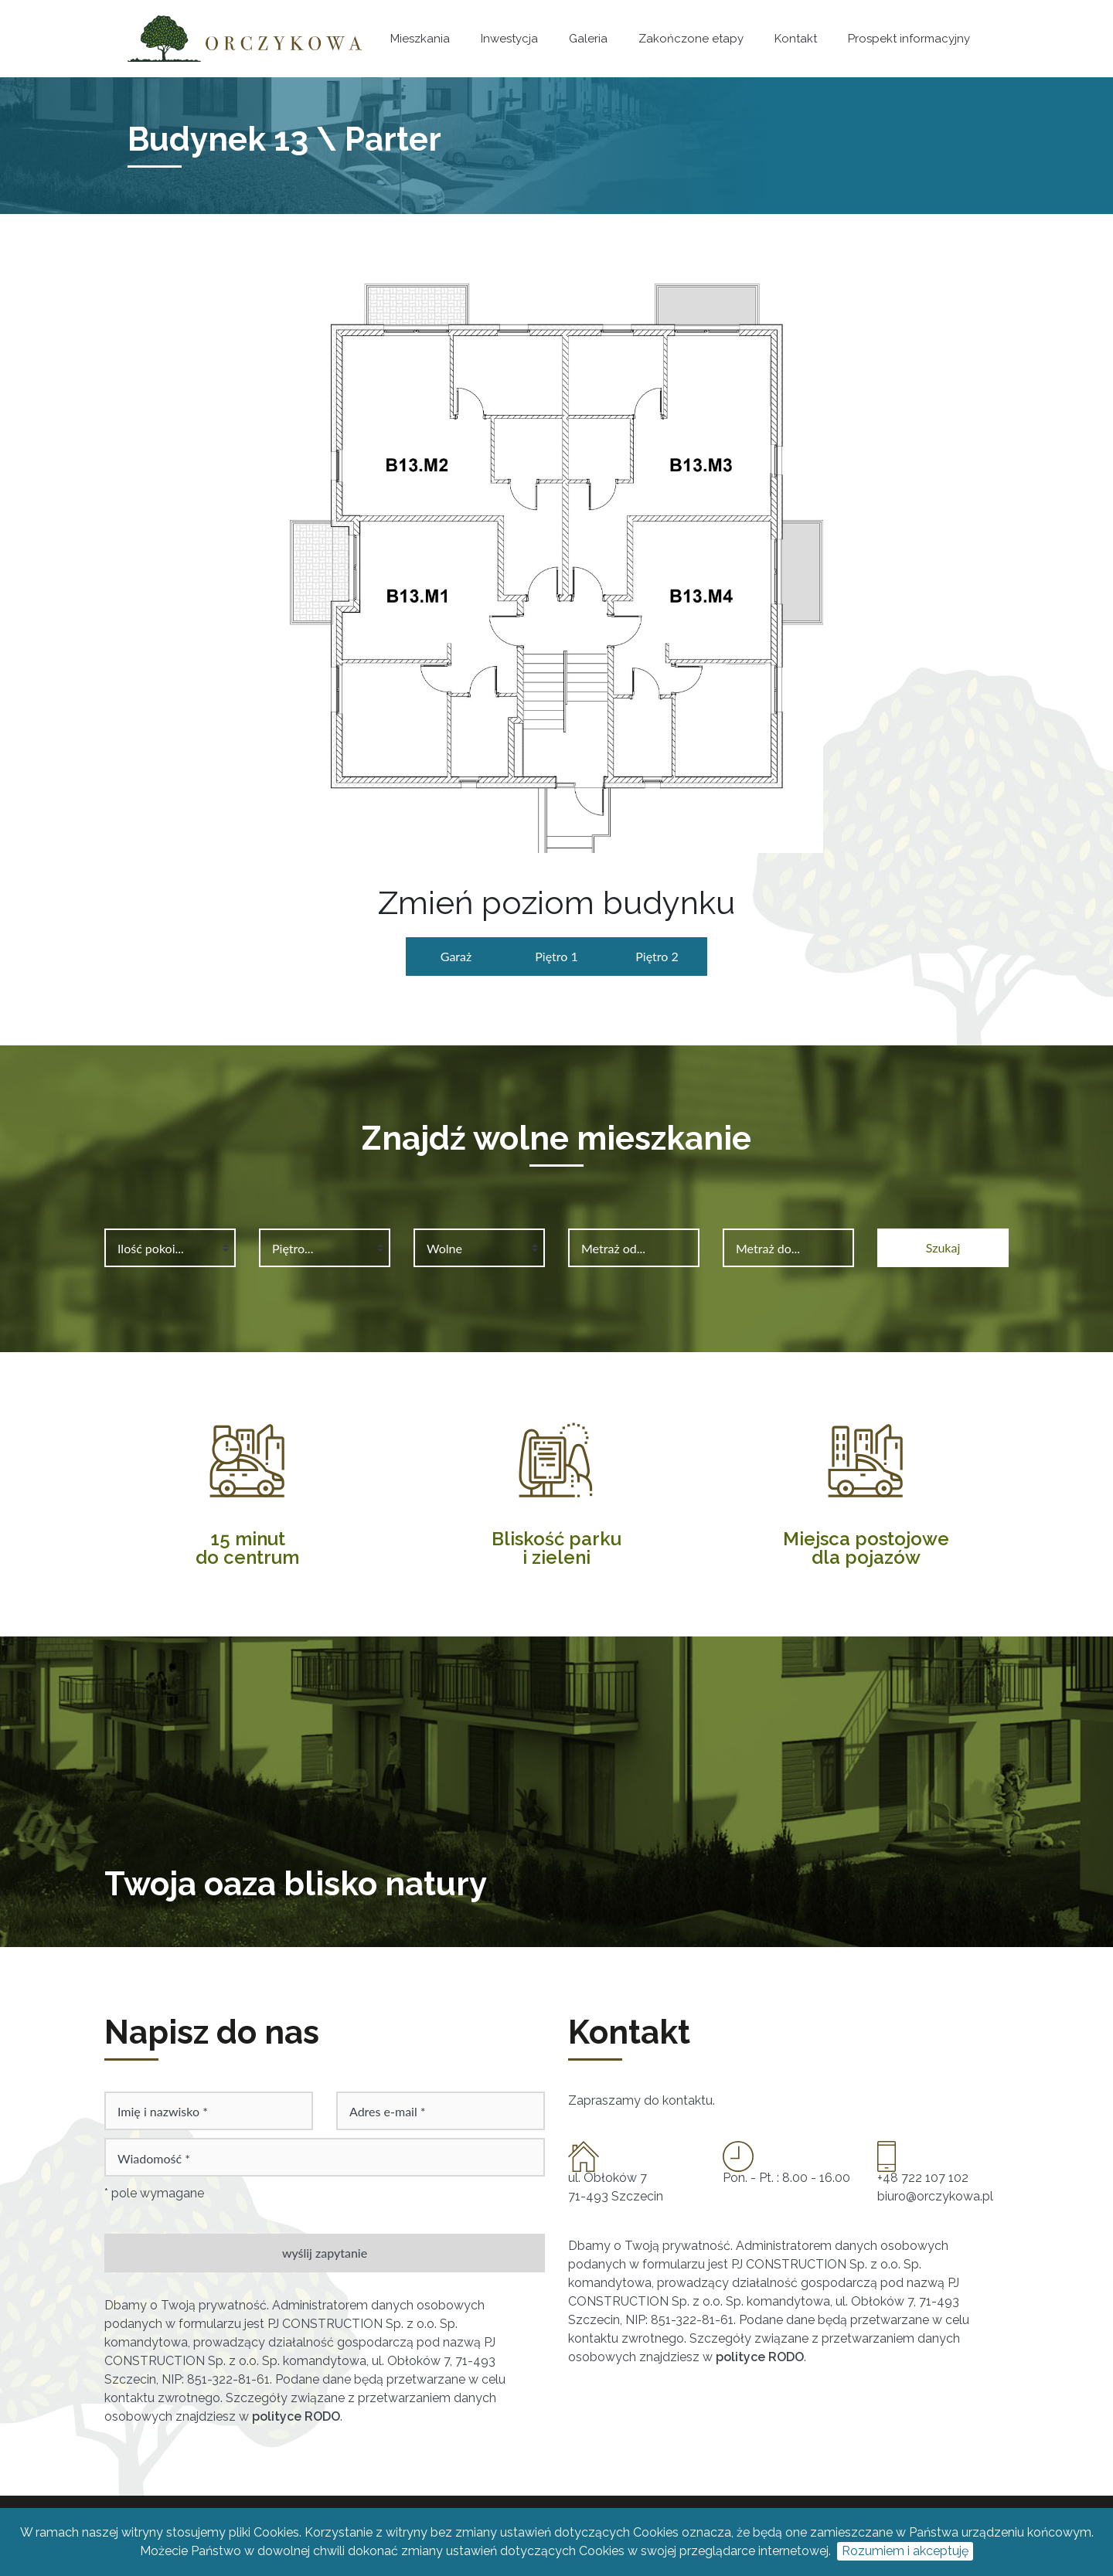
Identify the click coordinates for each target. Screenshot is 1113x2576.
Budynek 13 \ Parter (284, 139)
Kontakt (795, 39)
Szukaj (943, 1247)
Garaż (456, 956)
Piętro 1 (556, 956)
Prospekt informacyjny (909, 39)
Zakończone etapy (691, 39)
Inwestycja (509, 39)
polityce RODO (296, 2416)
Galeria (588, 39)
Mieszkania (420, 39)
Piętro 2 (656, 956)
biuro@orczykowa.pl (935, 2196)
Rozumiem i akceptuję (905, 2551)
